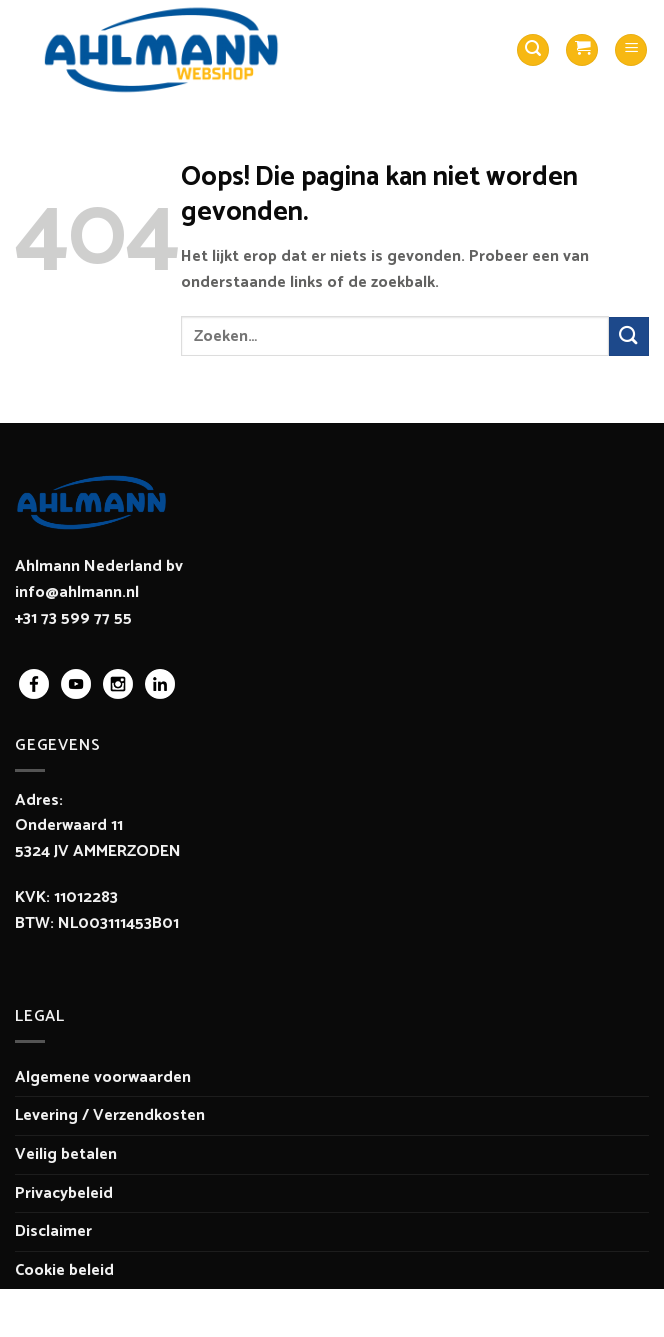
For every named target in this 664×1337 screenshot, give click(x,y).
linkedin (160, 684)
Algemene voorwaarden (103, 1077)
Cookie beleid (64, 1270)
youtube (76, 684)
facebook (34, 684)
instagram (118, 684)
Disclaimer (53, 1231)
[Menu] (631, 50)
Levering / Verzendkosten (110, 1115)
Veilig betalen (66, 1154)
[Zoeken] (533, 50)
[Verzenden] (629, 336)
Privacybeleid (64, 1193)
